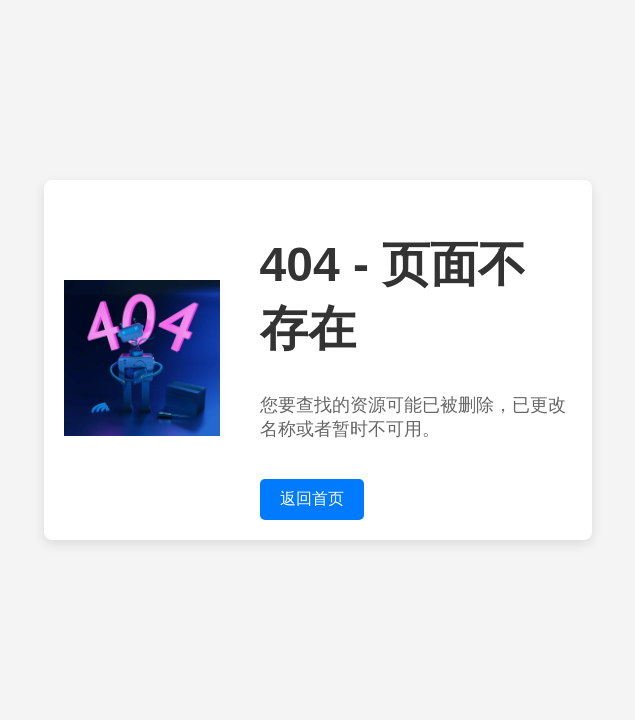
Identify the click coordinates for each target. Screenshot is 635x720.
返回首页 (312, 498)
